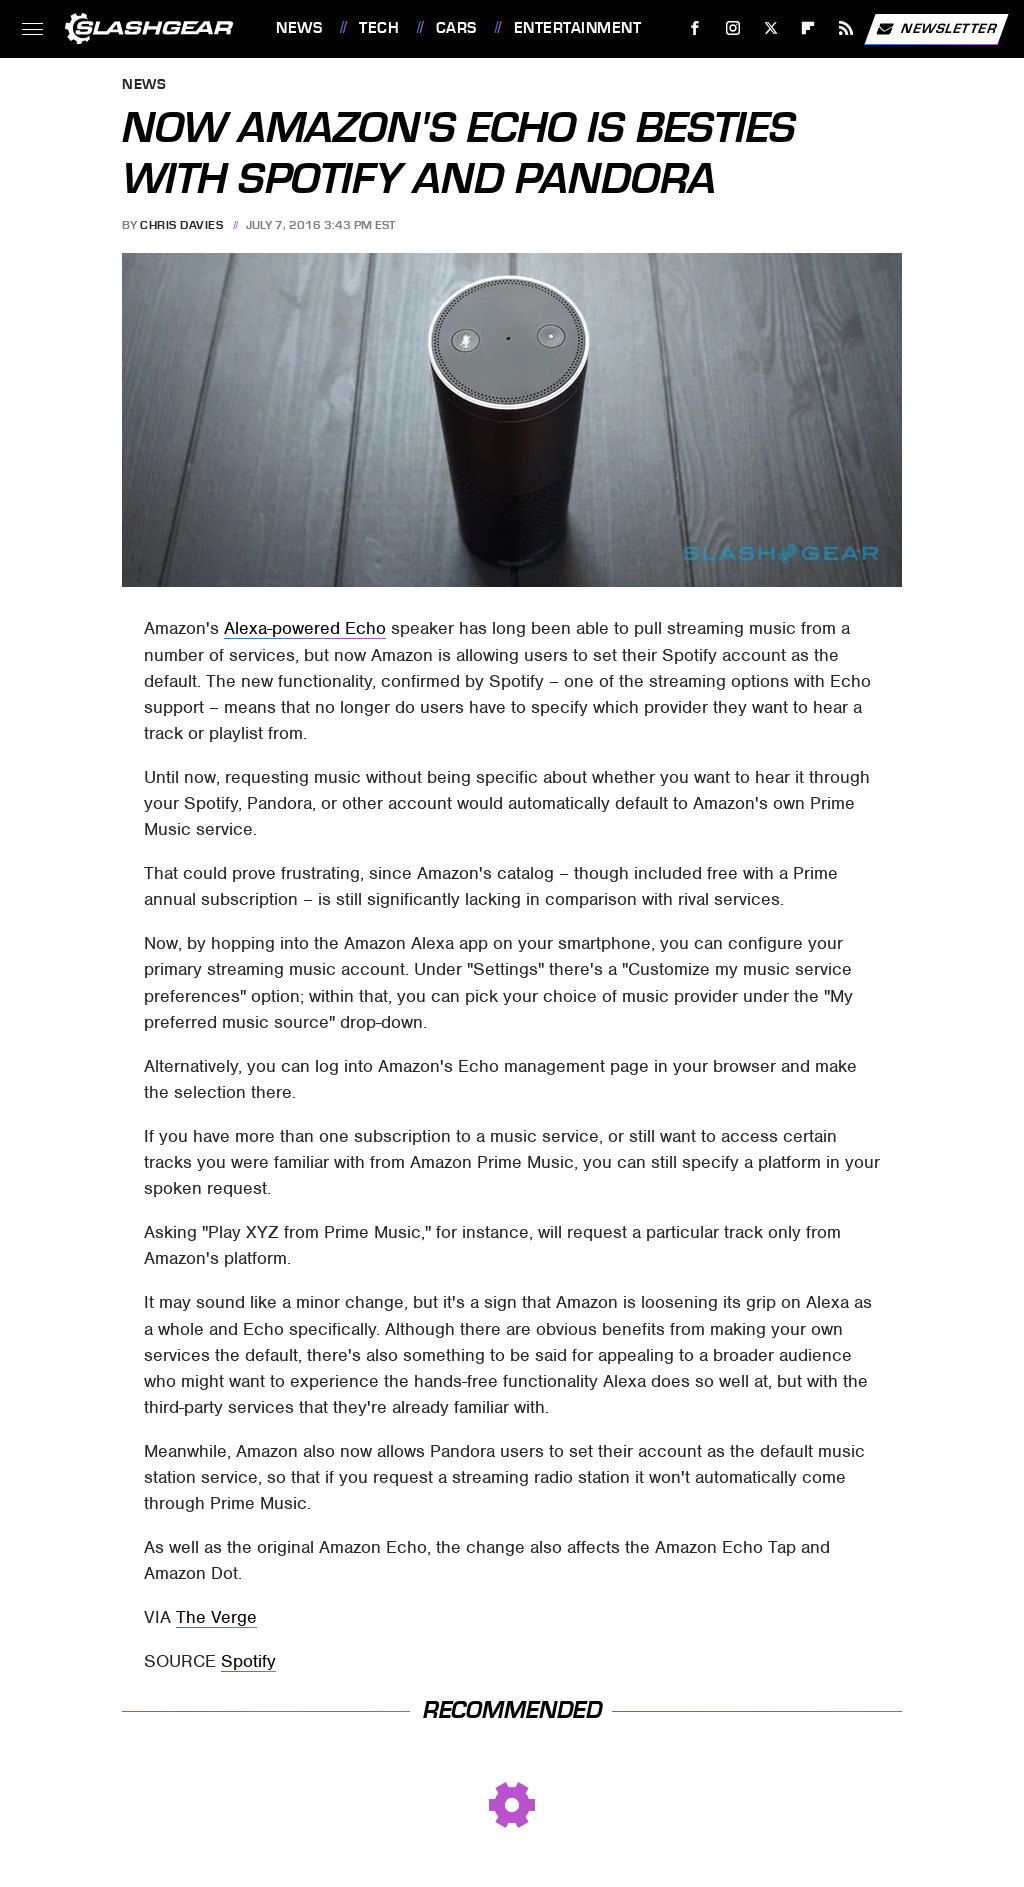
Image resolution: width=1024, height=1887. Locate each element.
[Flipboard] (808, 28)
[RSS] (846, 28)
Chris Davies (181, 225)
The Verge (216, 1617)
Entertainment (578, 28)
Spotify (248, 1661)
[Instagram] (733, 28)
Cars (456, 28)
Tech (379, 28)
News (299, 28)
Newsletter (936, 29)
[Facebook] (695, 28)
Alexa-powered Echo (305, 628)
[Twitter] (770, 28)
